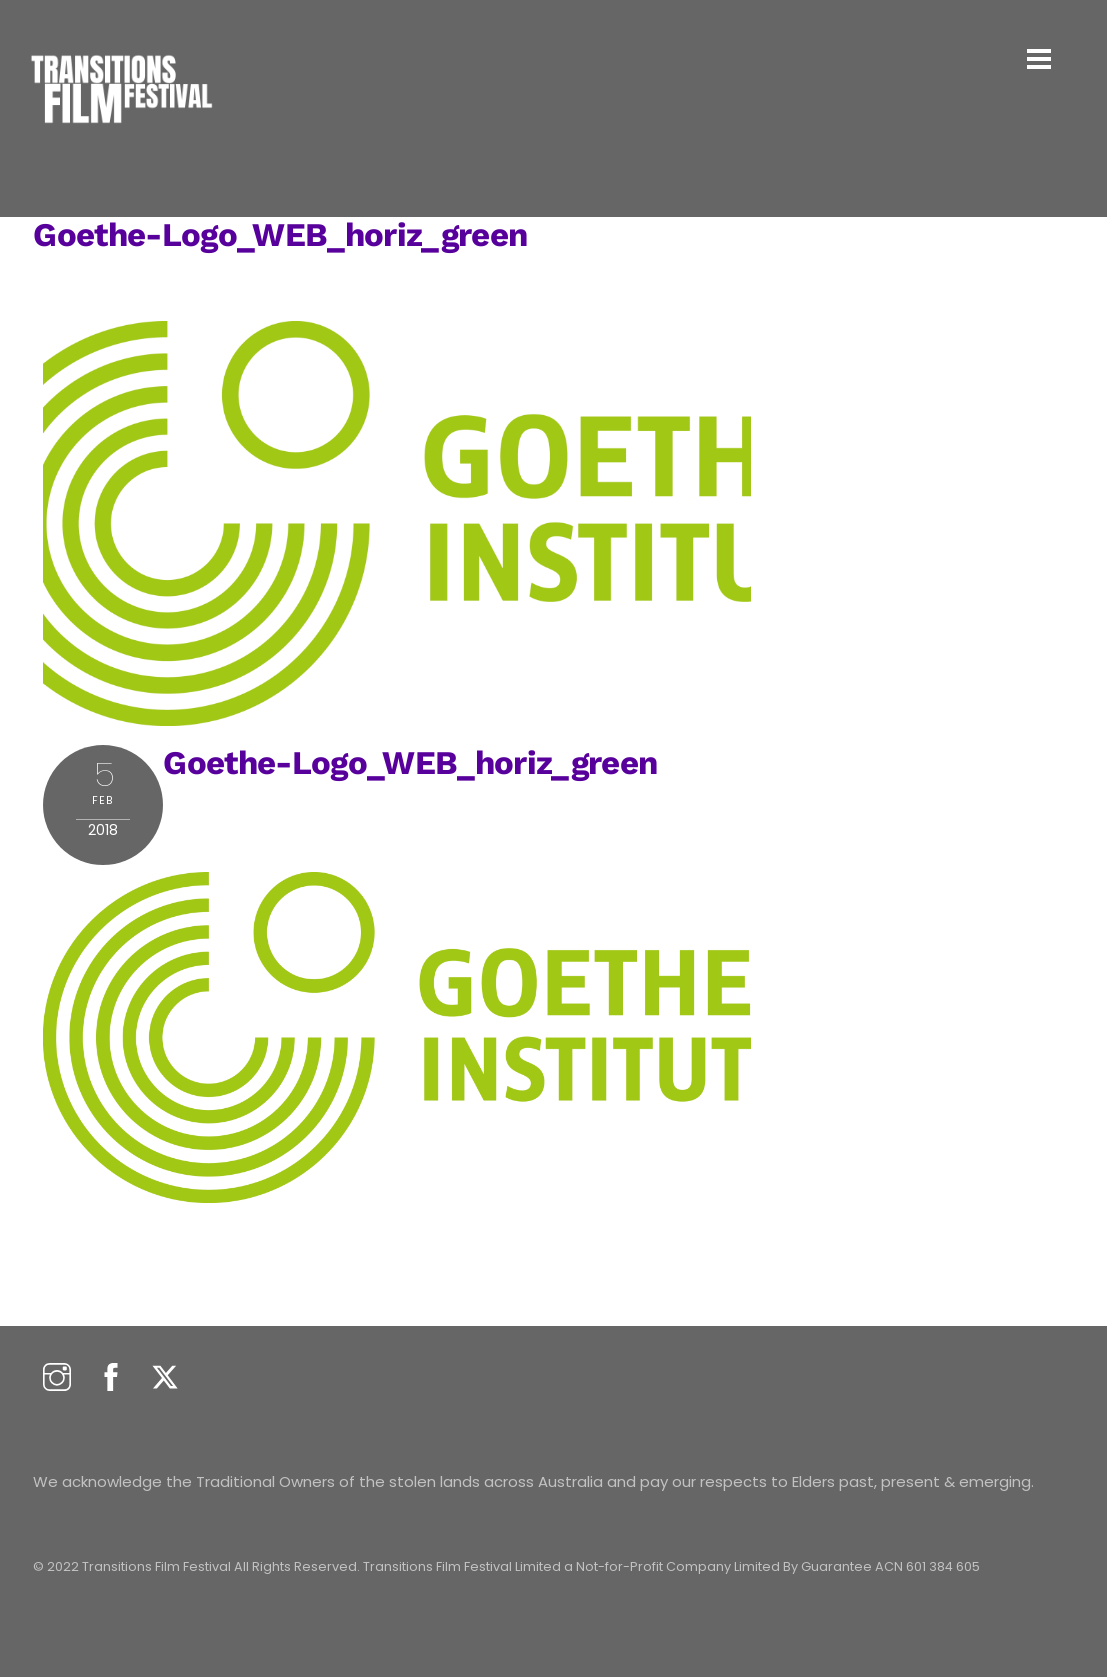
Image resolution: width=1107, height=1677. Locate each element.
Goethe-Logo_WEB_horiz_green (280, 234)
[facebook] (111, 1378)
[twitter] (165, 1378)
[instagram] (57, 1378)
